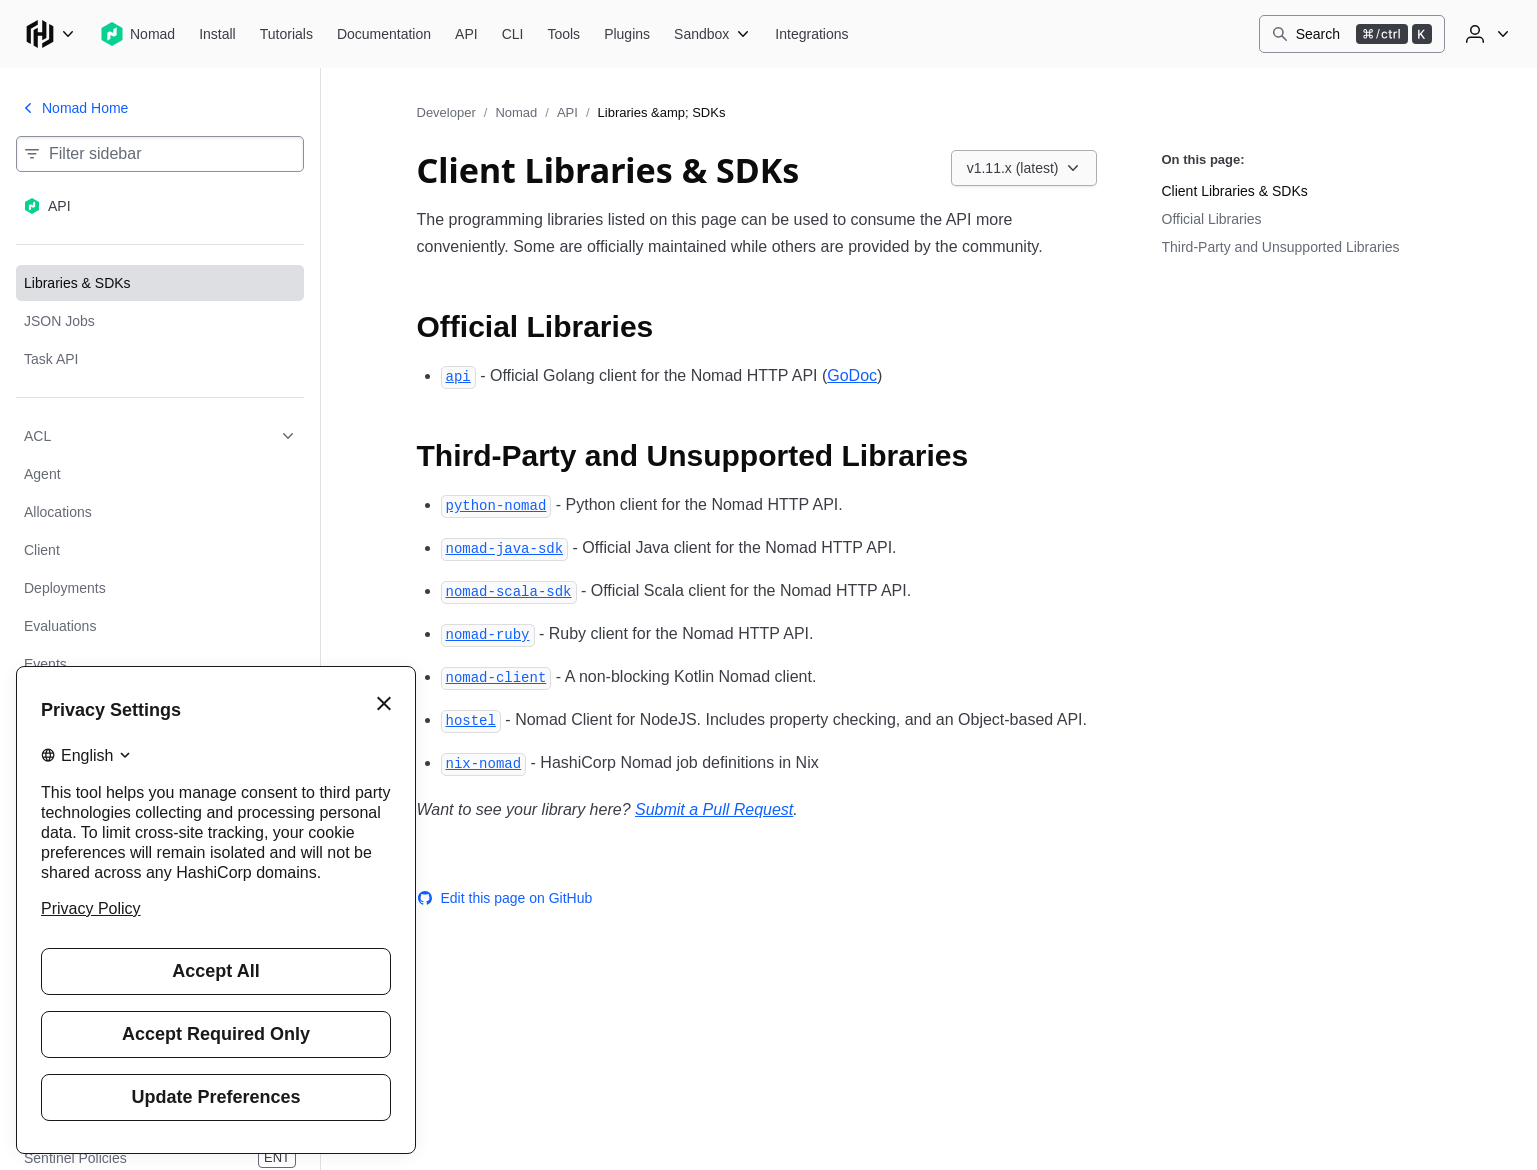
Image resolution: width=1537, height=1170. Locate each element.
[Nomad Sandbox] (712, 34)
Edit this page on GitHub (505, 898)
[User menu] (1485, 34)
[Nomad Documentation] (384, 34)
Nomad (516, 112)
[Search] (1352, 34)
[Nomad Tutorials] (286, 34)
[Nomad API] (466, 34)
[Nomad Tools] (563, 34)
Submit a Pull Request (714, 809)
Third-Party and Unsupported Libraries (1281, 247)
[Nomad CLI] (513, 34)
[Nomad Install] (217, 34)
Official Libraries (1212, 219)
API (567, 112)
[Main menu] (50, 34)
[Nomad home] (137, 34)
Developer (446, 112)
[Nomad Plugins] (627, 34)
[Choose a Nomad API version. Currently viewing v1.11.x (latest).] (1024, 168)
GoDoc (852, 375)
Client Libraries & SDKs (1235, 191)
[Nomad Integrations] (811, 34)
